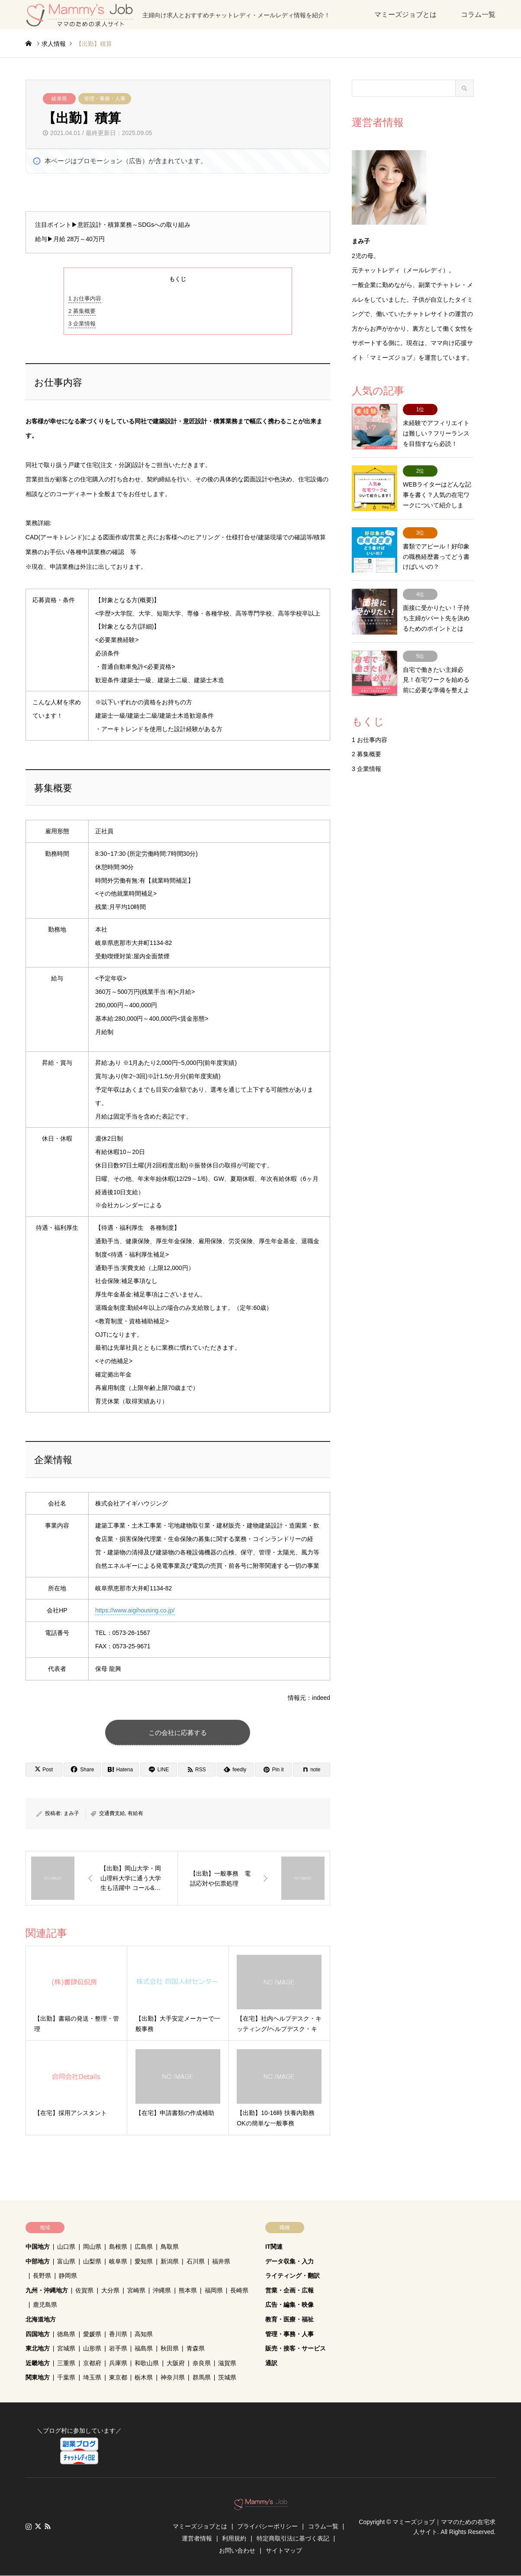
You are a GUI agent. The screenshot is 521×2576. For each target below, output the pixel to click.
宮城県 (66, 2349)
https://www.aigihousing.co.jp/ (135, 1610)
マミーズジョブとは (405, 14)
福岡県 (214, 2290)
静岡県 (68, 2276)
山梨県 (92, 2261)
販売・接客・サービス (295, 2349)
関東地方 (38, 2378)
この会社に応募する (177, 1732)
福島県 (144, 2349)
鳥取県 (170, 2247)
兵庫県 (118, 2363)
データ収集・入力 (289, 2261)
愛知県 (144, 2261)
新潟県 (170, 2261)
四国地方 (38, 2334)
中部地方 (38, 2261)
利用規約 (234, 2538)
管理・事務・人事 (104, 99)
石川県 (196, 2261)
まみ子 (71, 1814)
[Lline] (158, 1770)
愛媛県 (92, 2334)
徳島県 (66, 2334)
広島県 (144, 2247)
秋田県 (170, 2349)
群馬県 (202, 2378)
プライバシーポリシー (267, 2526)
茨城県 (227, 2378)
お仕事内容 (84, 298)
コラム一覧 (478, 14)
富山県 (66, 2261)
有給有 (135, 1814)
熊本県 (188, 2290)
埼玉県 (92, 2378)
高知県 (144, 2334)
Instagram (29, 2527)
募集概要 (82, 311)
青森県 (196, 2349)
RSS (48, 2527)
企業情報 (82, 323)
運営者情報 (197, 2538)
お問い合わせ (237, 2550)
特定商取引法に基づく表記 (293, 2538)
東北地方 (38, 2349)
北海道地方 (41, 2319)
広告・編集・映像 (289, 2305)
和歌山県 (147, 2363)
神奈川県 (173, 2378)
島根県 (118, 2247)
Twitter (38, 2527)
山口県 (66, 2247)
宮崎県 (136, 2290)
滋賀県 (227, 2363)
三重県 (66, 2363)
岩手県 (118, 2349)
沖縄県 (162, 2290)
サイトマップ (284, 2550)
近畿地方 (38, 2363)
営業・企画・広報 (289, 2290)
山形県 (92, 2349)
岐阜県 (59, 99)
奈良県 (202, 2363)
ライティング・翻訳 (292, 2276)
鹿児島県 (45, 2305)
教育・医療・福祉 (289, 2319)
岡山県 (92, 2247)
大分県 (110, 2290)
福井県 (221, 2261)
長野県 (42, 2276)
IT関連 (274, 2247)
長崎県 (239, 2290)
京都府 (92, 2363)
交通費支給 (112, 1814)
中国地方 (38, 2247)
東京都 (118, 2378)
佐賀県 (84, 2290)
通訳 (271, 2363)
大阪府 (176, 2363)
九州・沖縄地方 (47, 2290)
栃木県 (144, 2378)
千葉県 (66, 2378)
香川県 (118, 2334)
